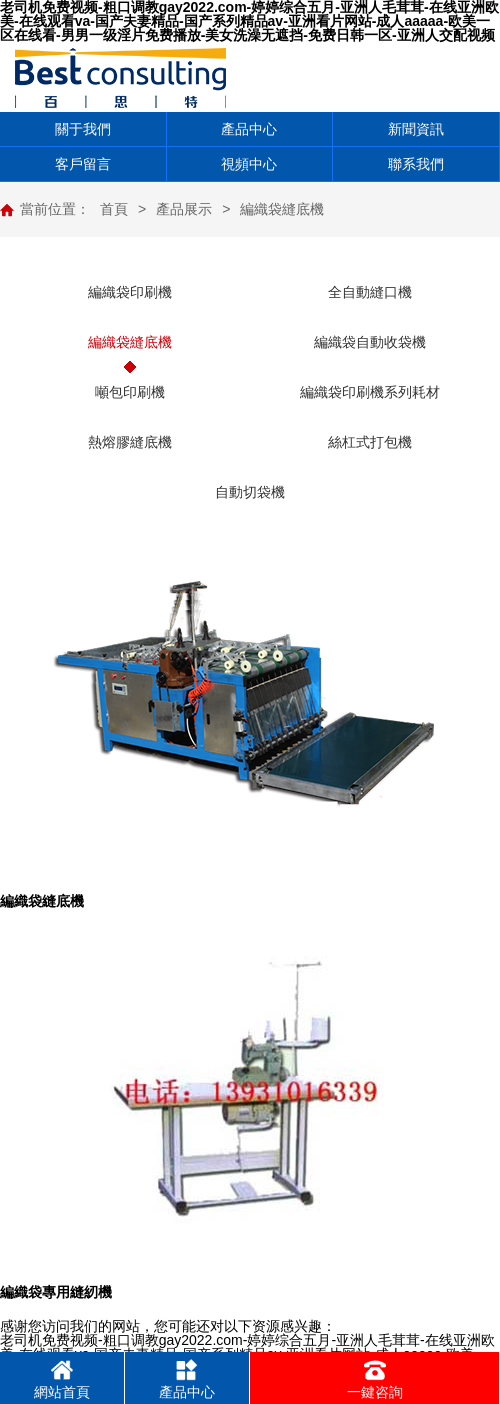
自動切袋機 (250, 492)
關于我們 (83, 129)
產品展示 (184, 209)
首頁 (114, 209)
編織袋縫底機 (282, 209)
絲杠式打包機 (370, 442)
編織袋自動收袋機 (370, 342)
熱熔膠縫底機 (130, 442)
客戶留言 (83, 164)
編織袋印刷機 (130, 292)
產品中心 (249, 129)
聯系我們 (416, 164)
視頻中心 (249, 164)
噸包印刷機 (130, 392)
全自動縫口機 (370, 292)
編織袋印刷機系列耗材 (370, 392)
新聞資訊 (416, 129)
